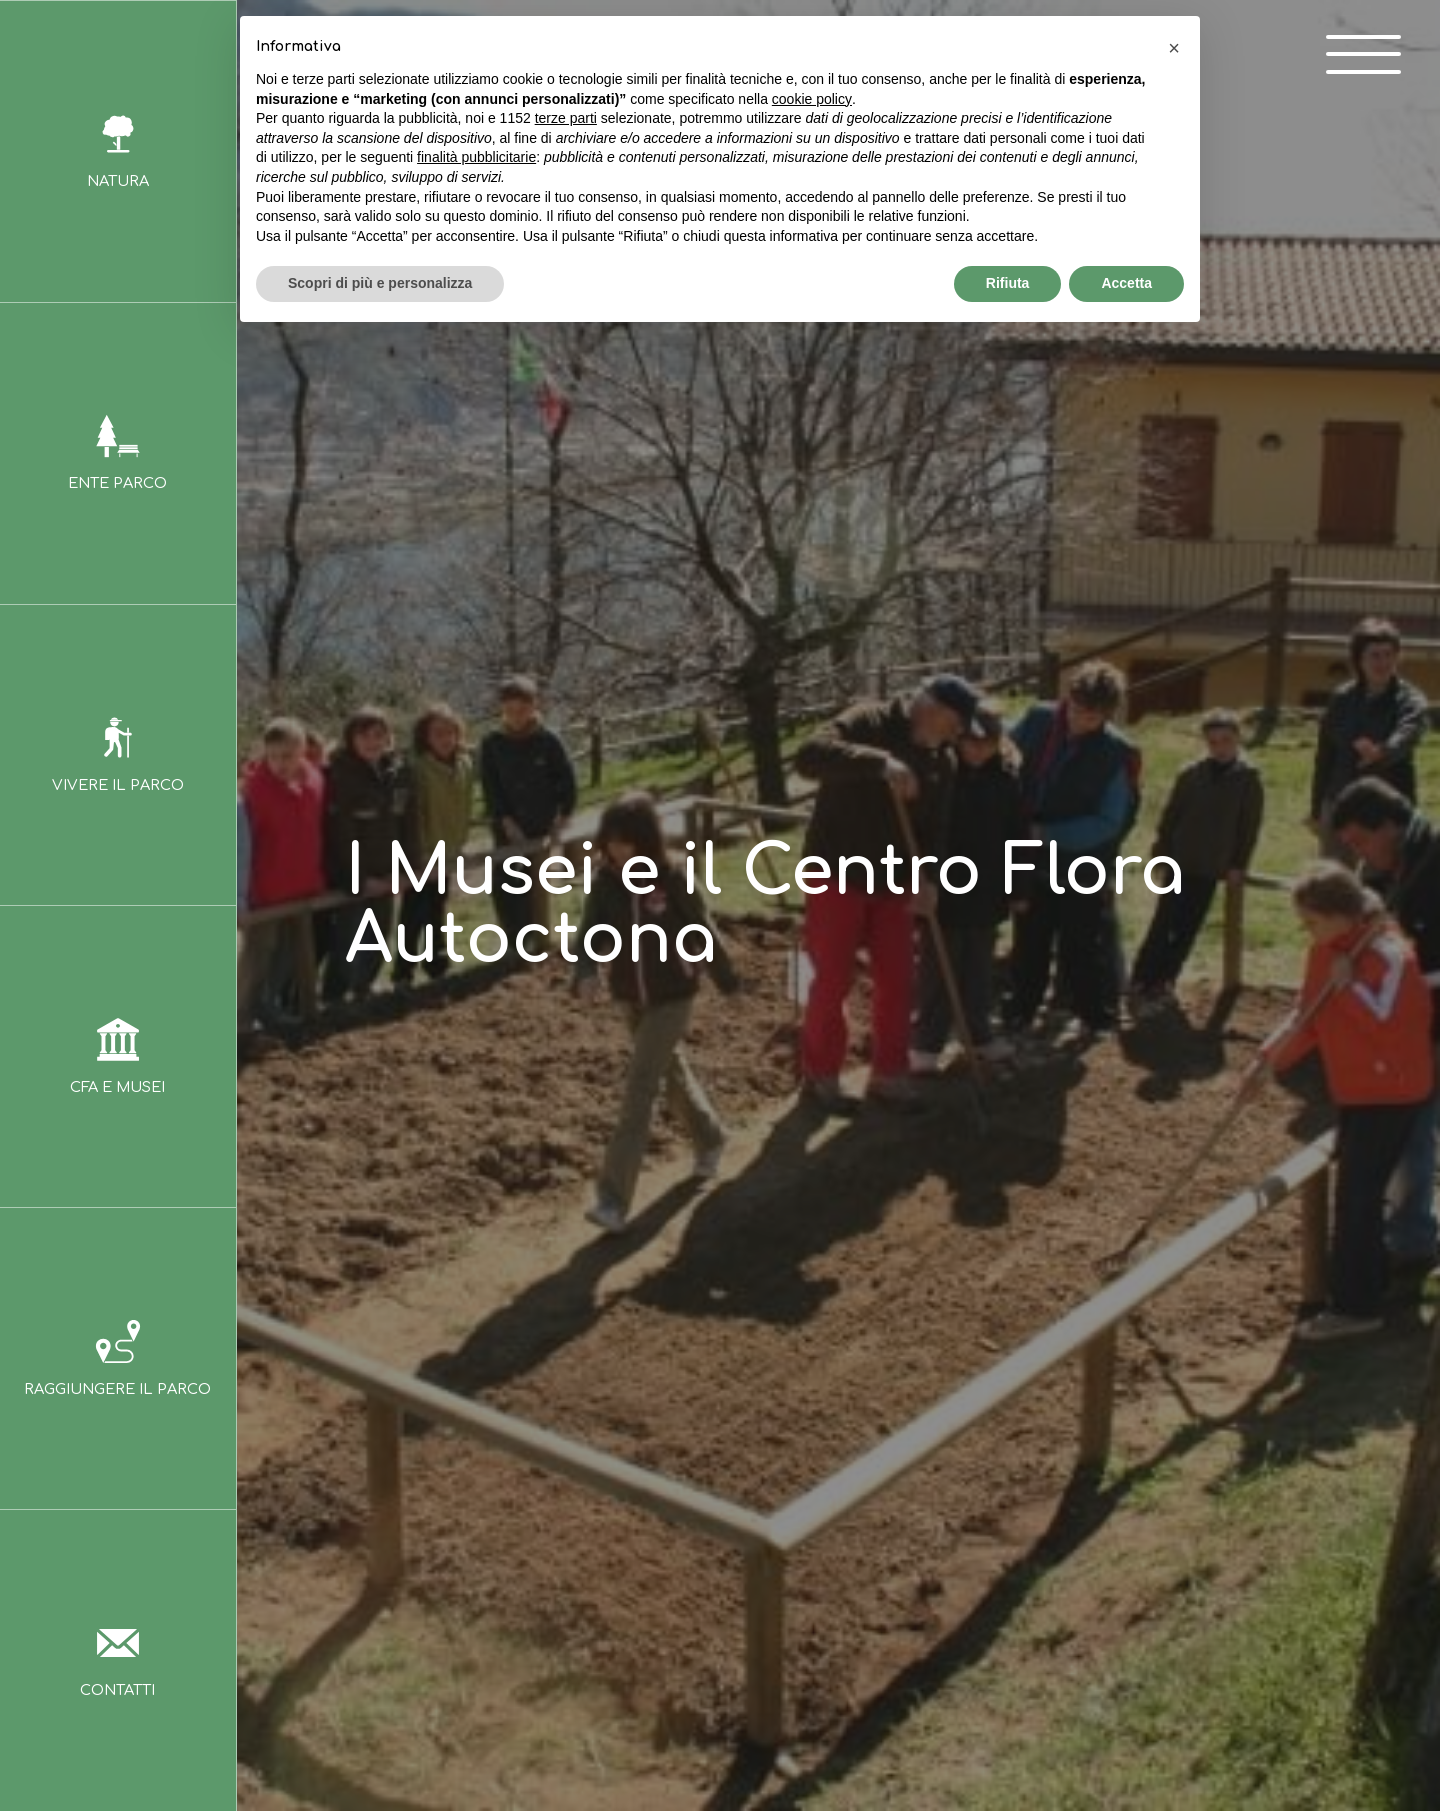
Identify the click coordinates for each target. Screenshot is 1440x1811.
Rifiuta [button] (1008, 283)
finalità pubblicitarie (476, 157)
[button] (1174, 48)
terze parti (566, 118)
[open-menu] (1354, 58)
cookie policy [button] (812, 99)
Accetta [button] (1126, 283)
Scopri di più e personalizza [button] (380, 283)
